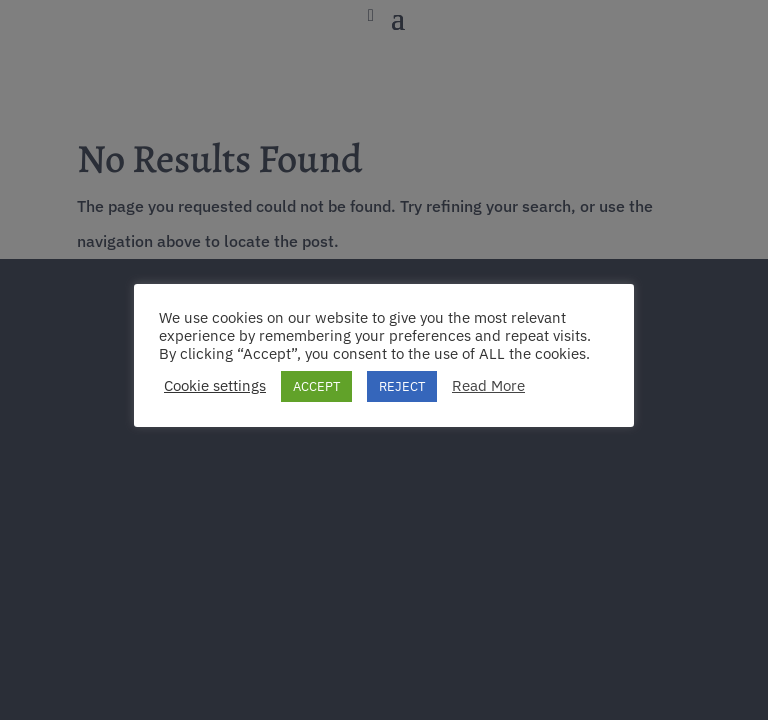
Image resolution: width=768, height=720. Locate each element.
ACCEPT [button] (316, 386)
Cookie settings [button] (215, 386)
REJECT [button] (402, 386)
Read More (488, 386)
